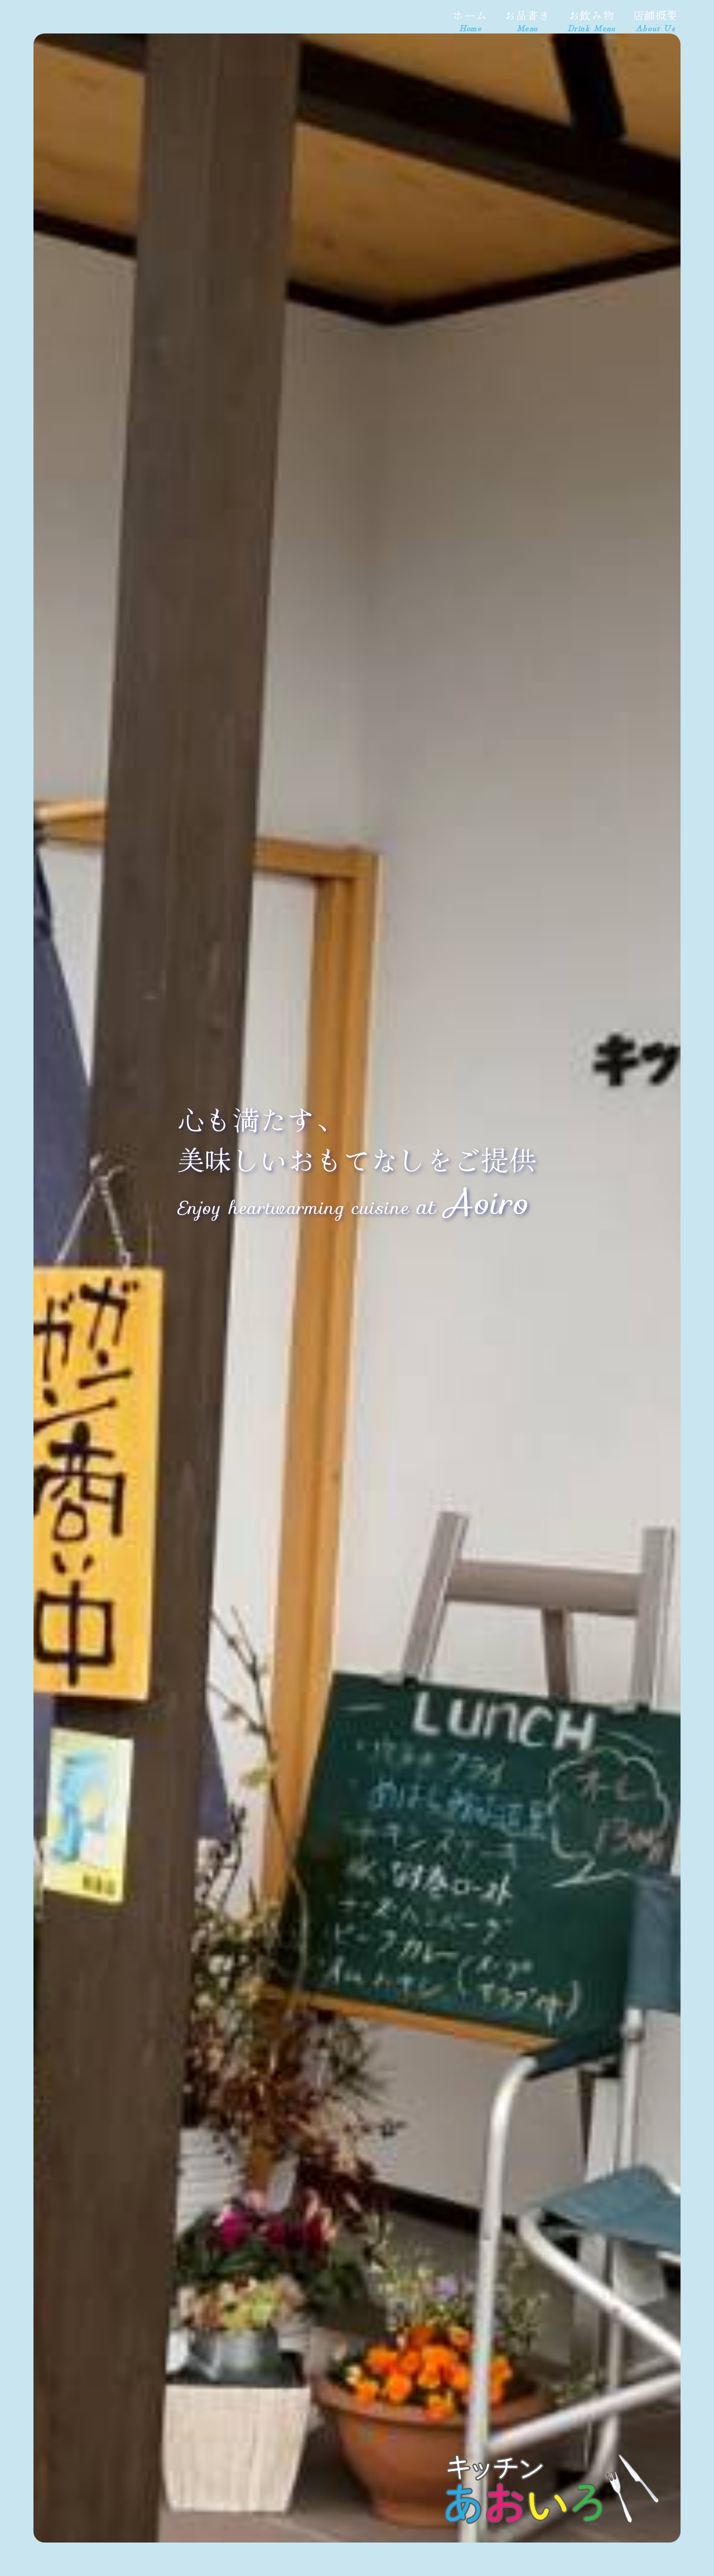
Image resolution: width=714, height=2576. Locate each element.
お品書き (527, 19)
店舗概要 (655, 19)
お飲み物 (591, 19)
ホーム (470, 19)
